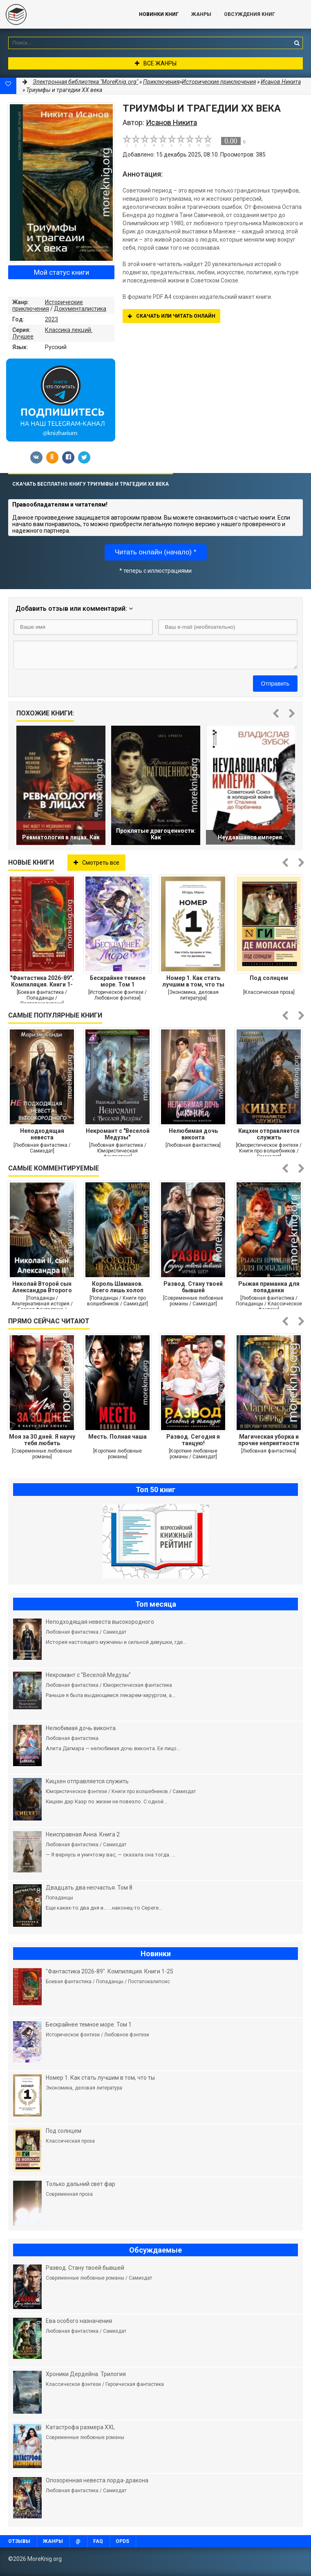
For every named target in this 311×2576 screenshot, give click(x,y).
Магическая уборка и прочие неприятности (268, 1439)
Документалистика (80, 308)
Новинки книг (159, 14)
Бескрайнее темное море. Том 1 (117, 981)
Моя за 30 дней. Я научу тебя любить (42, 1439)
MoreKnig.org (61, 14)
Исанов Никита (281, 81)
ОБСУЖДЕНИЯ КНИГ (249, 14)
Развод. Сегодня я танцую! (193, 1439)
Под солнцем (269, 978)
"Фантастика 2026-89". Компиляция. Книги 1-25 (42, 981)
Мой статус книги (61, 272)
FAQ (98, 2541)
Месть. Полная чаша (117, 1436)
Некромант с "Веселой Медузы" (118, 1134)
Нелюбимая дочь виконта (193, 1134)
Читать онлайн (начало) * (156, 552)
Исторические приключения (47, 305)
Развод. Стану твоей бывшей (193, 1287)
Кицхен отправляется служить (269, 1134)
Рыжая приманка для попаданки (269, 1287)
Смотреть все (96, 862)
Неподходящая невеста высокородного (42, 1134)
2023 (51, 319)
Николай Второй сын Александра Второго (42, 1287)
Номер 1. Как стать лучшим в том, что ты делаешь (193, 981)
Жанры (201, 14)
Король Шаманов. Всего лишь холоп (117, 1287)
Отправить (275, 683)
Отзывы (19, 2541)
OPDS (122, 2541)
